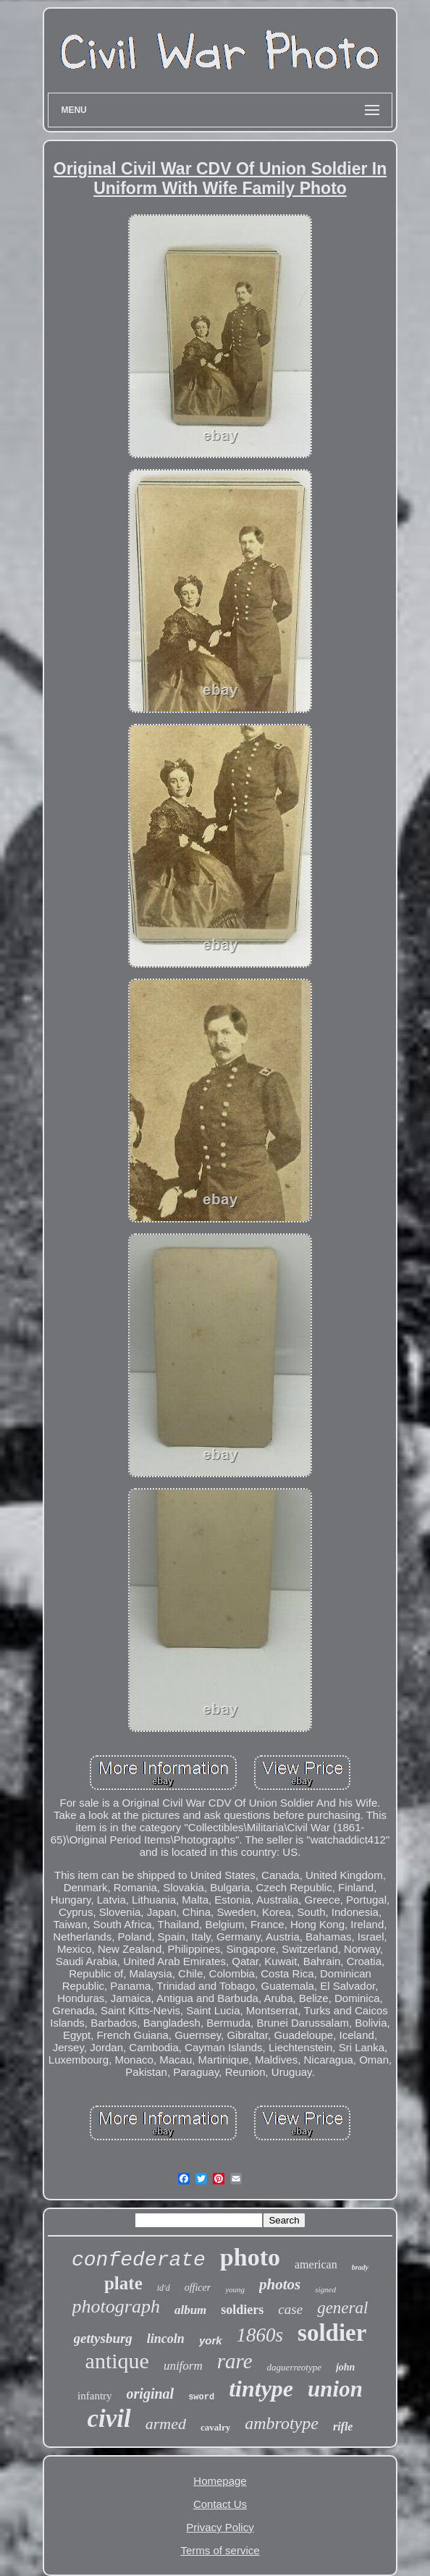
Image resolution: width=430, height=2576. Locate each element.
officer (198, 2287)
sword (201, 2397)
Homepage (219, 2481)
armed (166, 2424)
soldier (332, 2333)
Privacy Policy (219, 2527)
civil (109, 2418)
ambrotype (282, 2423)
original (150, 2394)
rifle (343, 2426)
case (290, 2309)
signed (325, 2289)
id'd (163, 2288)
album (190, 2310)
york (210, 2340)
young (235, 2289)
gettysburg (103, 2338)
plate (123, 2283)
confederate (139, 2260)
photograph (116, 2306)
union (335, 2389)
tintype (261, 2389)
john (345, 2367)
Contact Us (220, 2504)
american (316, 2264)
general (342, 2308)
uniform (183, 2366)
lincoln (166, 2338)
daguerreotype (294, 2367)
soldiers (242, 2309)
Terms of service (219, 2550)
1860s (260, 2335)
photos (279, 2284)
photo (250, 2257)
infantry (94, 2396)
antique (117, 2361)
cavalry (215, 2427)
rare (235, 2361)
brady (360, 2267)
